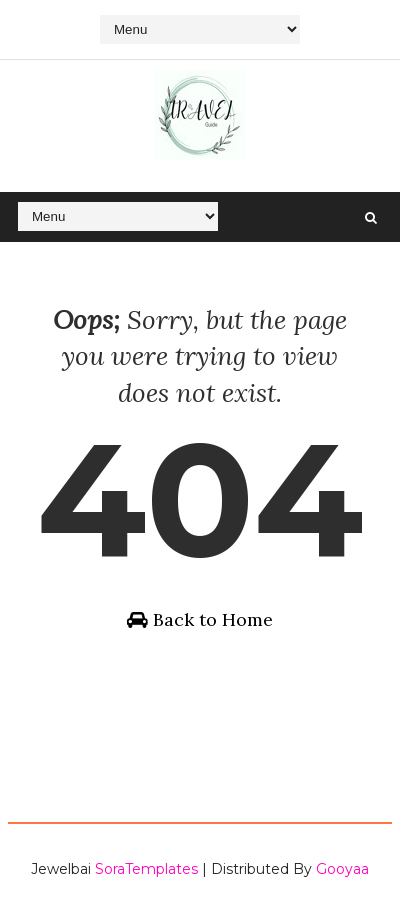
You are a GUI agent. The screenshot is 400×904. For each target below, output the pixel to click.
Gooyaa (342, 869)
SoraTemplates (146, 869)
